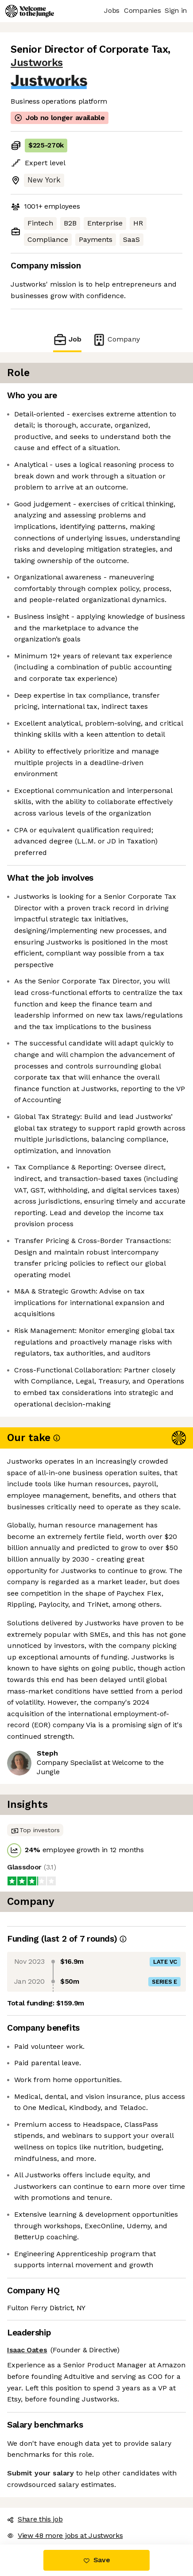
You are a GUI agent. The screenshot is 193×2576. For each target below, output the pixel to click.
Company (116, 339)
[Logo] (29, 11)
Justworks (37, 63)
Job (67, 339)
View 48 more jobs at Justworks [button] (65, 2535)
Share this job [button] (35, 2519)
